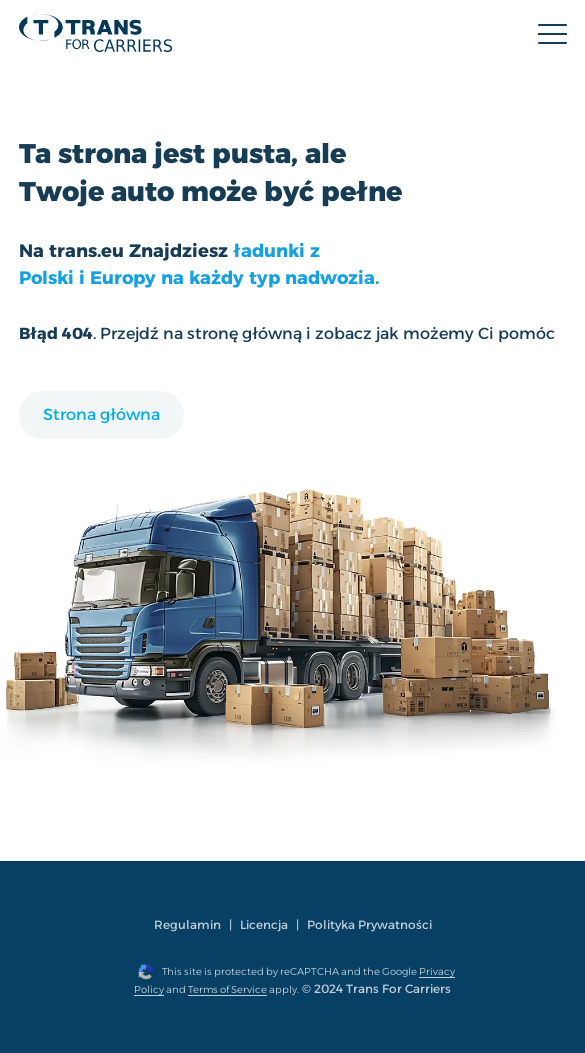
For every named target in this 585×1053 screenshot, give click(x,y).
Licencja (264, 924)
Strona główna (101, 414)
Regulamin (187, 924)
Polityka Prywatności (369, 924)
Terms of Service (227, 989)
